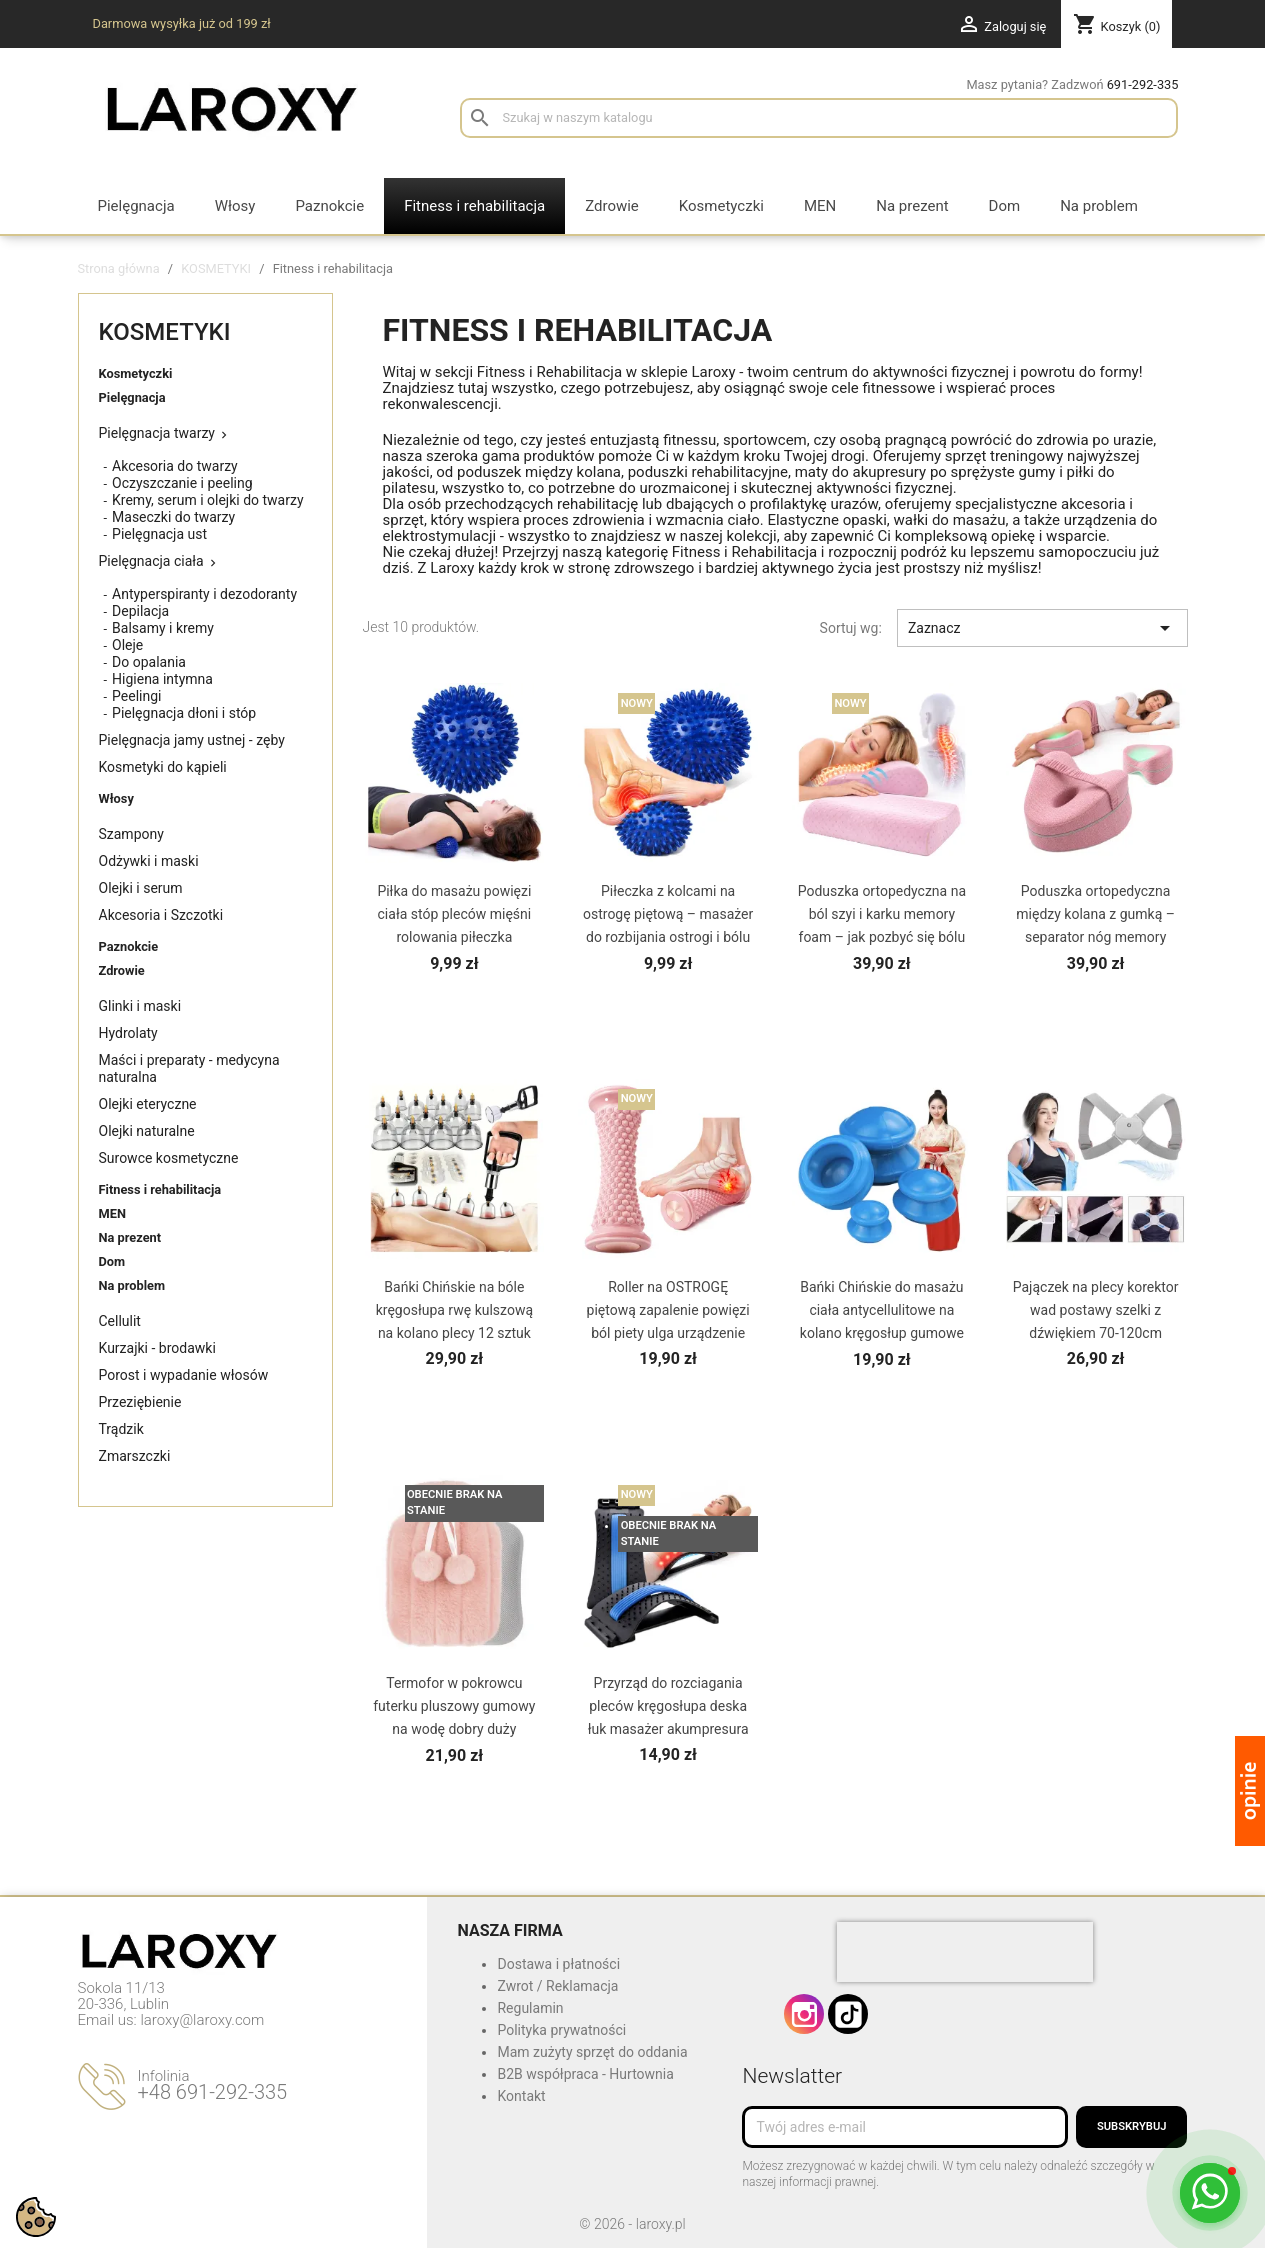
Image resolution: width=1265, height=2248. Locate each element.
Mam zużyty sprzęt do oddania (592, 2052)
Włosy (116, 798)
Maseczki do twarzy (173, 517)
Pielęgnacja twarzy (157, 433)
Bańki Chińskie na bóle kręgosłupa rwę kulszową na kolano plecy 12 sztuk (454, 1310)
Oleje (127, 645)
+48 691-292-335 (213, 2092)
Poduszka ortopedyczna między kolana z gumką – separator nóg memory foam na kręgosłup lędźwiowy (1095, 937)
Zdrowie (122, 970)
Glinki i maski (140, 1006)
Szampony (131, 834)
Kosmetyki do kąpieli (163, 767)
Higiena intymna (162, 679)
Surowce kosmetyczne (169, 1158)
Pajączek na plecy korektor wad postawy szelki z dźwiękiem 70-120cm (1096, 1310)
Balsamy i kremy (163, 628)
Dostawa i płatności (558, 1964)
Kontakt (521, 2096)
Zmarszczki (135, 1456)
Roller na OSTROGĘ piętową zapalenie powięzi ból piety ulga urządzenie (668, 1310)
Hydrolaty (128, 1033)
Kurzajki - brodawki (157, 1348)
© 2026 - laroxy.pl (632, 2224)
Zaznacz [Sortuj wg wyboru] (1042, 628)
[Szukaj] (819, 118)
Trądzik (121, 1429)
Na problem (132, 1285)
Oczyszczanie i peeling (182, 483)
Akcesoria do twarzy (175, 466)
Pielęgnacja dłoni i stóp (184, 713)
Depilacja (140, 611)
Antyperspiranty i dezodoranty (204, 594)
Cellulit (120, 1321)
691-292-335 (1143, 84)
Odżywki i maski (149, 861)
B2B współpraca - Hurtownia (585, 2074)
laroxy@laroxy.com (202, 2020)
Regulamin (530, 2008)
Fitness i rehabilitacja (160, 1189)
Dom (112, 1261)
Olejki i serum (141, 888)
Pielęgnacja (132, 397)
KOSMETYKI (165, 332)
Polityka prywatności (561, 2030)
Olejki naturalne (147, 1131)
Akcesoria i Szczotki (161, 915)
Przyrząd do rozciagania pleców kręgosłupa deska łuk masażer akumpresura (668, 1706)
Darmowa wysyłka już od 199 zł (182, 23)
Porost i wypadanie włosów (184, 1375)
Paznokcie (129, 946)
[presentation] (965, 1952)
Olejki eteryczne (148, 1104)
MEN (112, 1213)
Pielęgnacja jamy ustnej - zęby (192, 740)
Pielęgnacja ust (159, 534)
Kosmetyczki (136, 373)
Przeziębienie (140, 1402)
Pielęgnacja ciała (151, 561)
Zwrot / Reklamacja (557, 1986)
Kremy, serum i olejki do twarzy (207, 500)
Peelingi (136, 696)
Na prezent (130, 1237)
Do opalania (149, 662)
